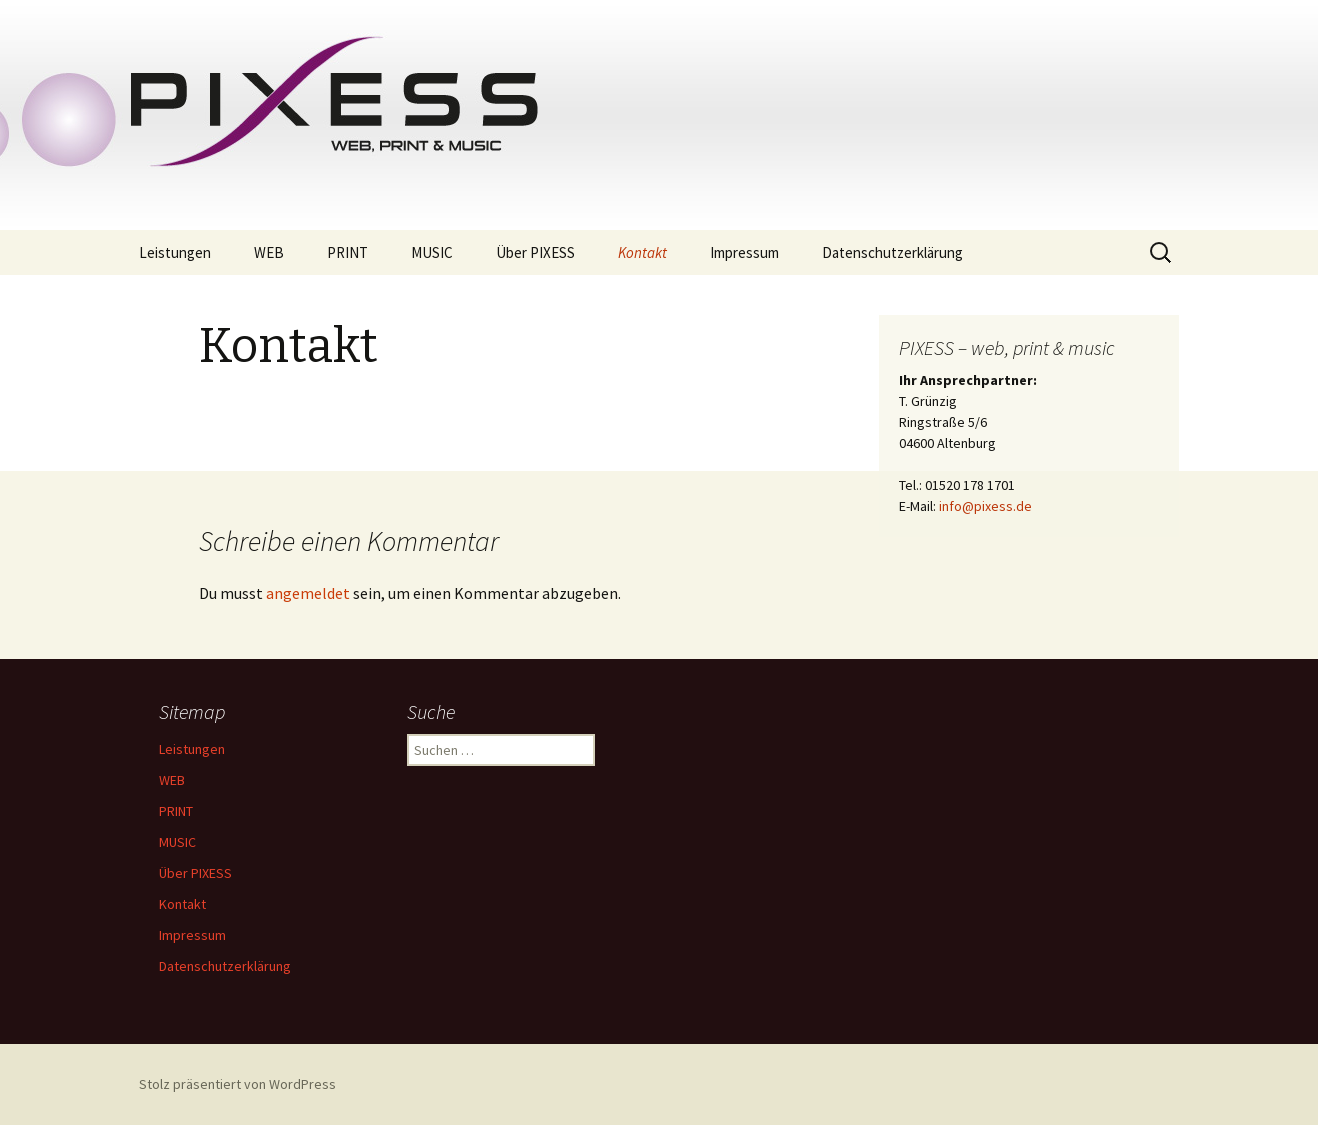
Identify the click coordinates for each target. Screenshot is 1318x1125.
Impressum (744, 252)
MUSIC (432, 252)
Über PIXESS (535, 252)
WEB (269, 252)
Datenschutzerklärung (892, 252)
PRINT (347, 252)
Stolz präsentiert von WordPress (237, 1084)
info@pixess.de (985, 506)
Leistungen (175, 252)
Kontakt (642, 252)
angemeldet (308, 593)
